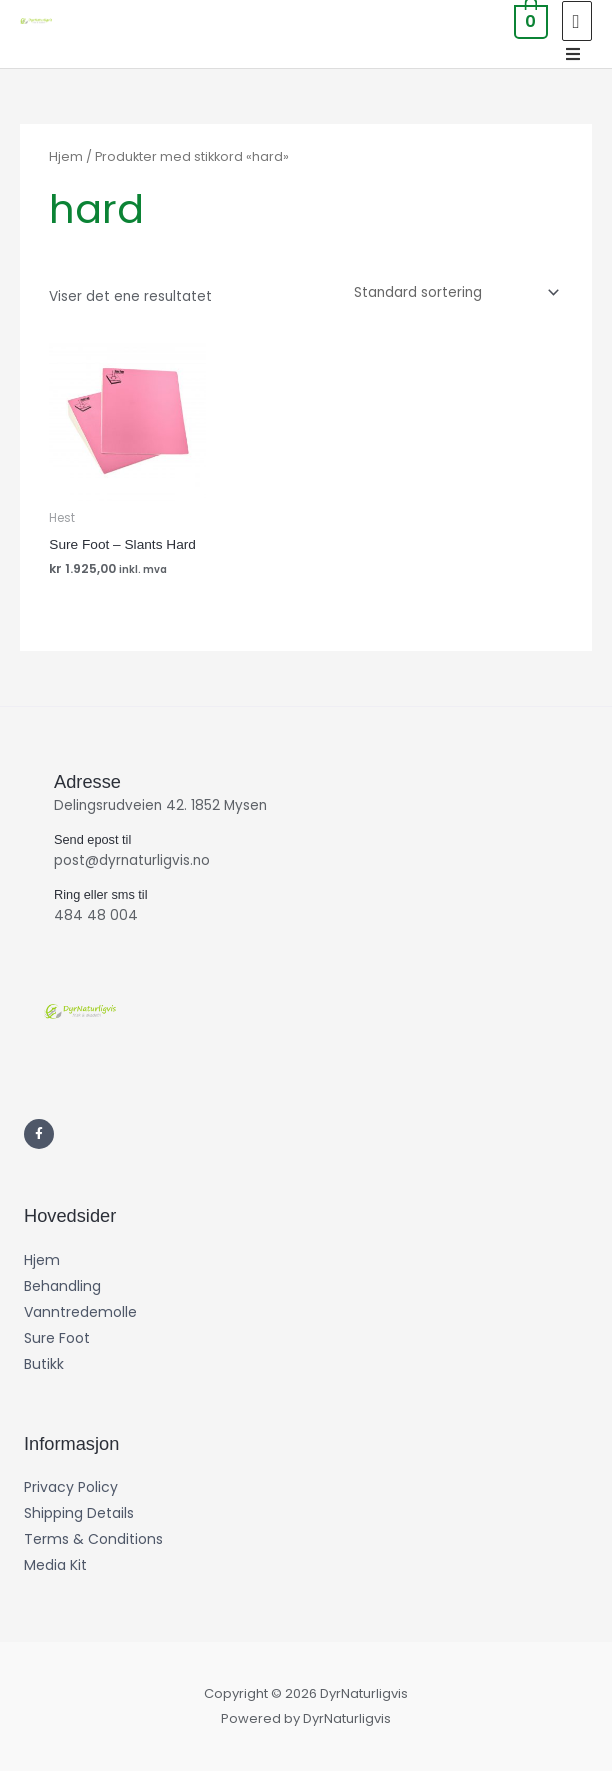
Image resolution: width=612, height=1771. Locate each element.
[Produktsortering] (452, 293)
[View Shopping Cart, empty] (529, 20)
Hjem (66, 156)
